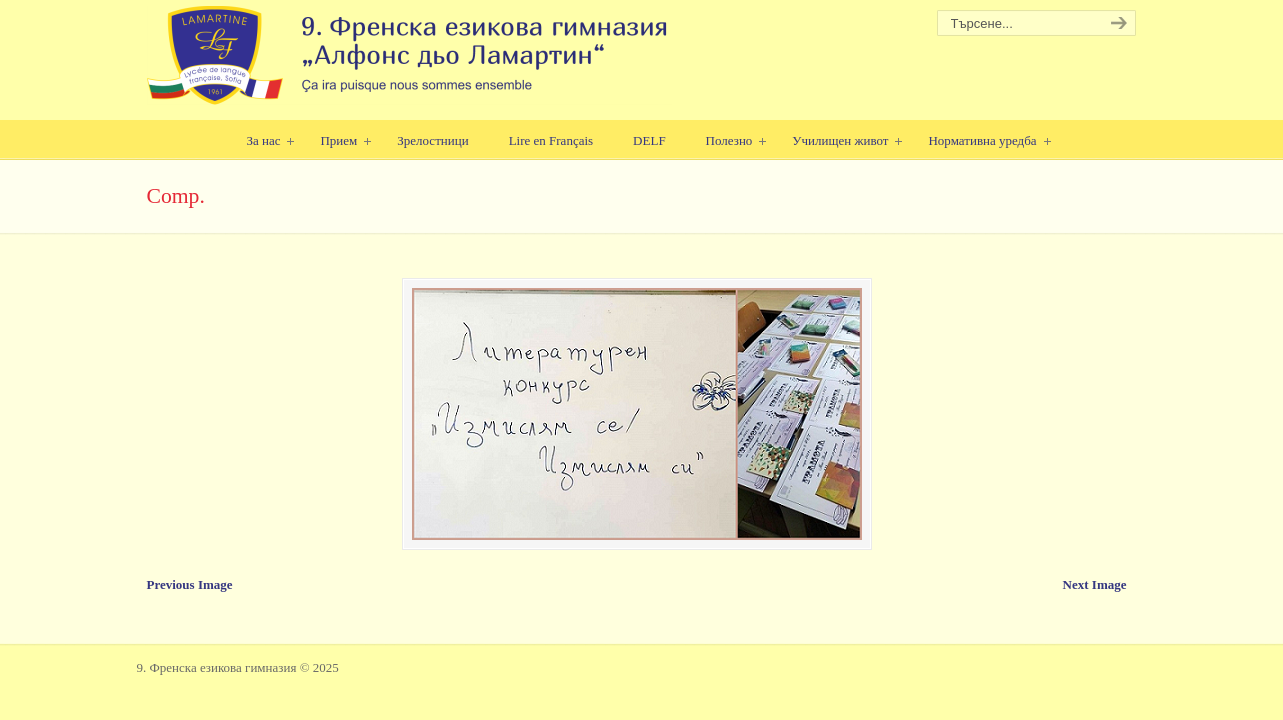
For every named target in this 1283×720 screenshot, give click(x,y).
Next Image (1095, 584)
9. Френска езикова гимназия (409, 55)
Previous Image (190, 584)
